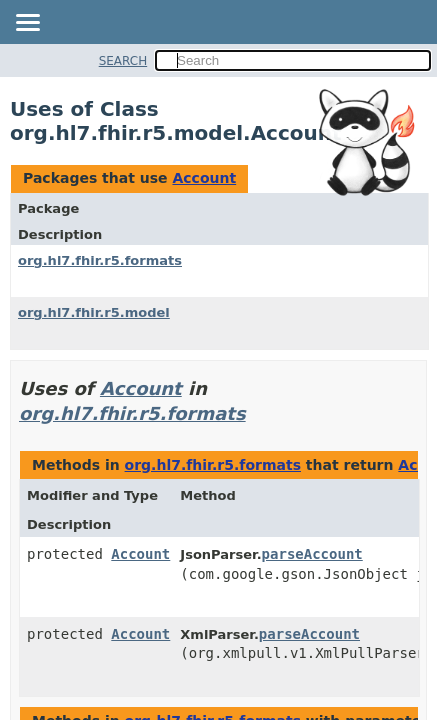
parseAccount (312, 554)
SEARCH (123, 61)
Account (204, 178)
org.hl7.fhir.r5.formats (100, 260)
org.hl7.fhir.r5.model (94, 312)
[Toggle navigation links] (27, 24)
